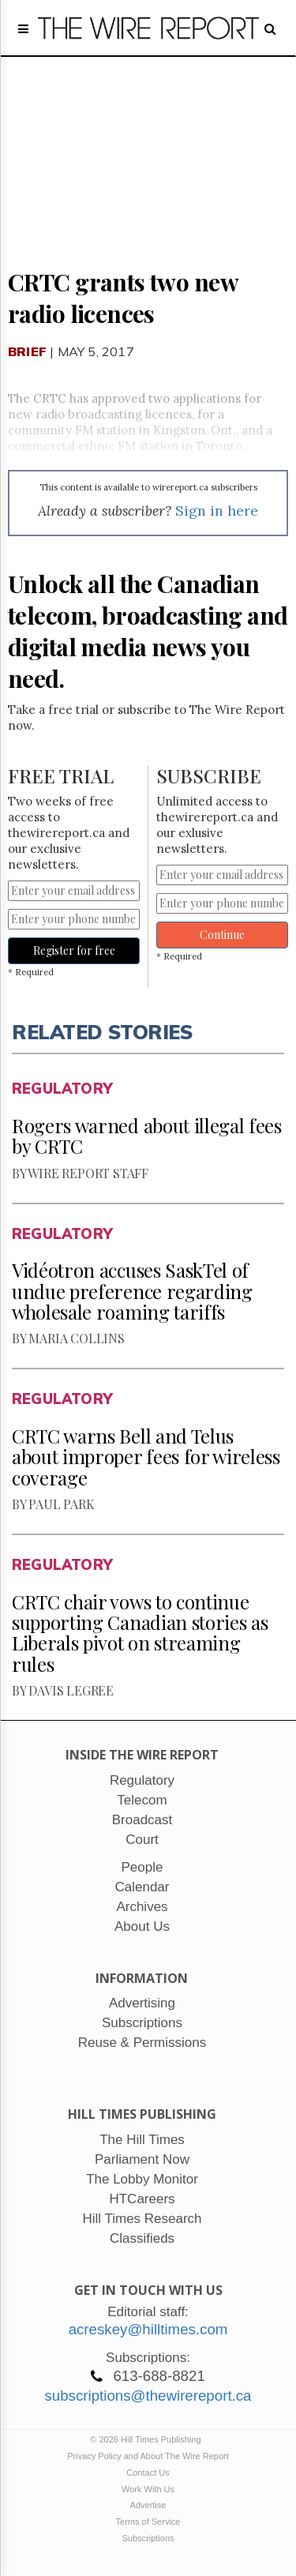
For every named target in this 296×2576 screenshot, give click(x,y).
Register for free (74, 950)
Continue (222, 934)
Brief (27, 351)
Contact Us (147, 2472)
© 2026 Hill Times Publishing (147, 2439)
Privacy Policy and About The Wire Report (148, 2456)
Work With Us (148, 2489)
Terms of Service (148, 2521)
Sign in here (216, 510)
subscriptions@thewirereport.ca (147, 2395)
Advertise (148, 2505)
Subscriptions (148, 2538)
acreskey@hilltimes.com (148, 2329)
